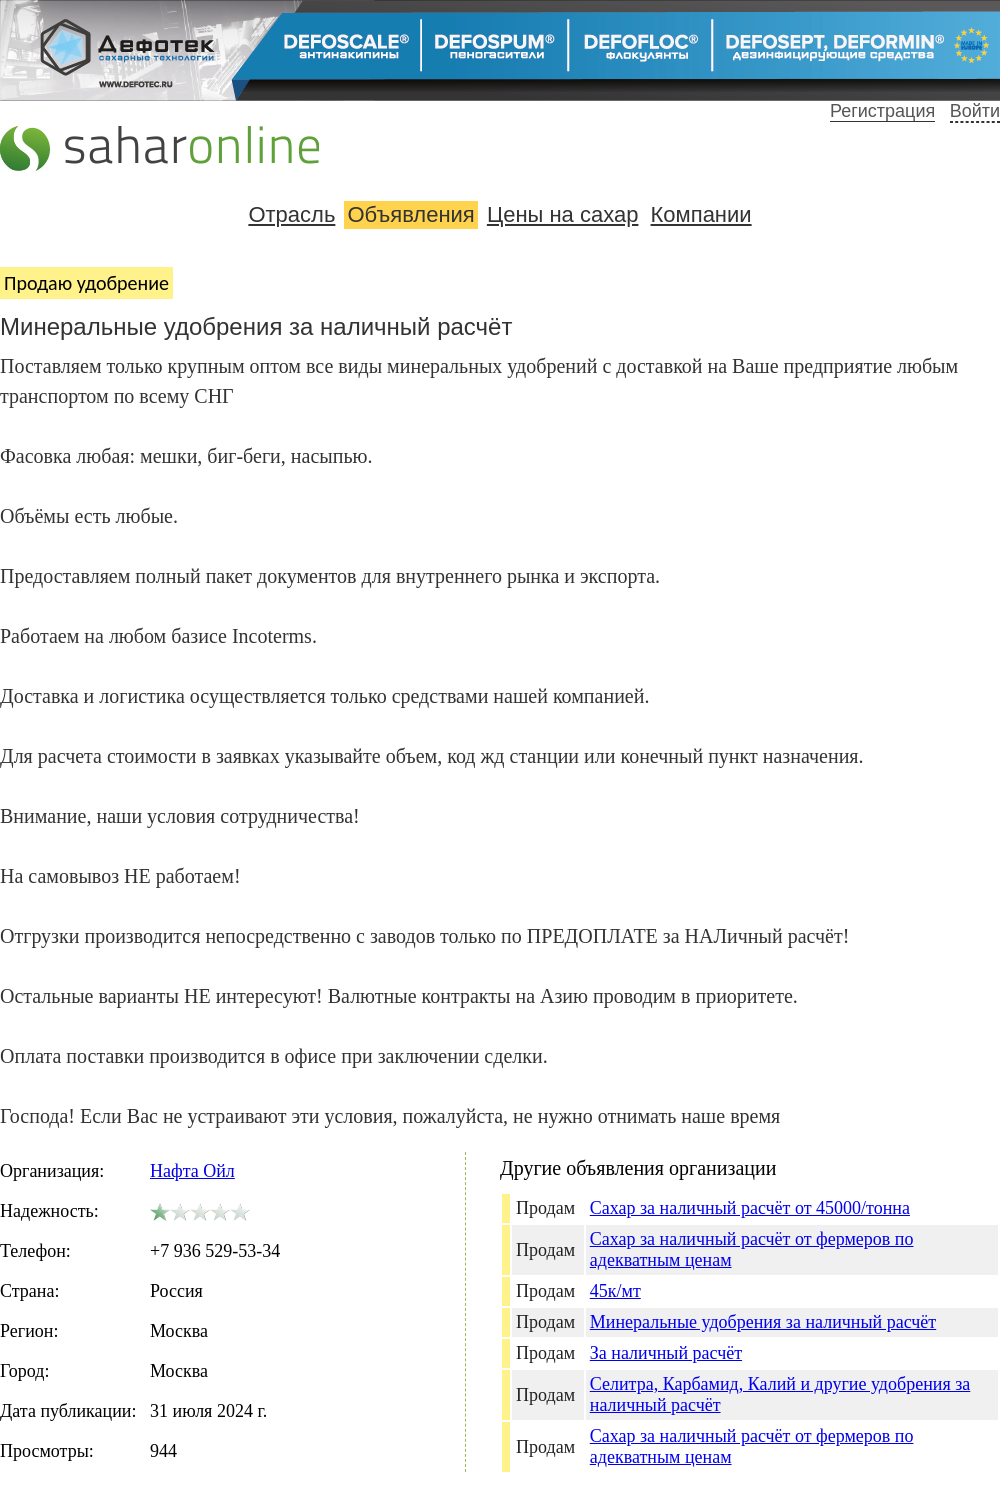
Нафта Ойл (192, 1171)
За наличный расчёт (666, 1353)
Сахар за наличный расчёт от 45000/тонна (750, 1208)
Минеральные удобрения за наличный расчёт (763, 1322)
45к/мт (615, 1291)
